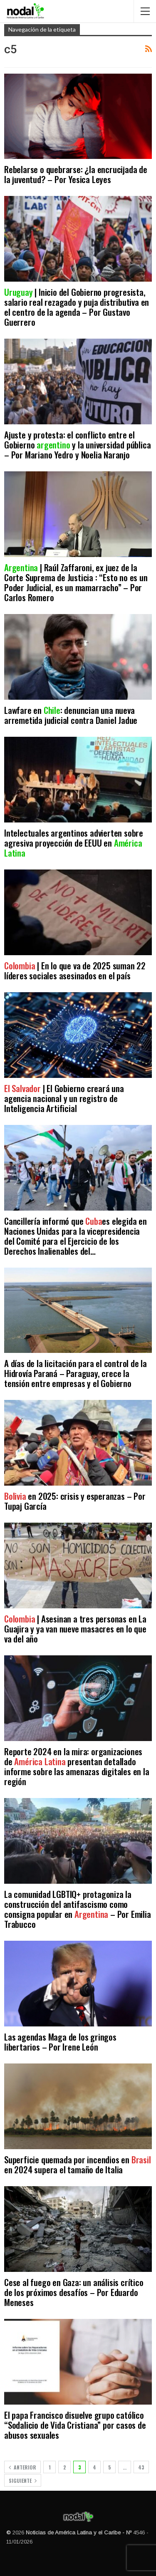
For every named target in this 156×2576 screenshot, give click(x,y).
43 (141, 2467)
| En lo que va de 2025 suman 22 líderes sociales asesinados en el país (75, 970)
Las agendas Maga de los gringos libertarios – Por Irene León (60, 2041)
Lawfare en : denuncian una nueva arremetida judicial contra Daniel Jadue (70, 714)
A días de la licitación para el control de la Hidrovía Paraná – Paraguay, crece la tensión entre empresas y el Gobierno (75, 1373)
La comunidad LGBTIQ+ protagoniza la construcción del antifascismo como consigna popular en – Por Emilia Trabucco (77, 1908)
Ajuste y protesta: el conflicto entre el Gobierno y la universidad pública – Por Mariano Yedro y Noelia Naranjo (77, 444)
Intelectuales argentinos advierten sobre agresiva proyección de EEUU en (73, 842)
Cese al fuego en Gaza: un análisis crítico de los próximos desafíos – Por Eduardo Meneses (74, 2292)
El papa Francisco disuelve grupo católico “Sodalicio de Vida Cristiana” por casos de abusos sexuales (75, 2424)
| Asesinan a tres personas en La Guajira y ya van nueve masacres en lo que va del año (75, 1628)
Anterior (22, 2467)
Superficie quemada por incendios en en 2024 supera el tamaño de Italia (77, 2164)
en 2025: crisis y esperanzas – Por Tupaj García (75, 1500)
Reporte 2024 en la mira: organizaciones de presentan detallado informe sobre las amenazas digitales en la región (76, 1766)
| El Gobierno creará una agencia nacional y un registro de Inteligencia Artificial (64, 1098)
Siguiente (23, 2480)
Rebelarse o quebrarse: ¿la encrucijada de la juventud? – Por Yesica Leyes (75, 174)
